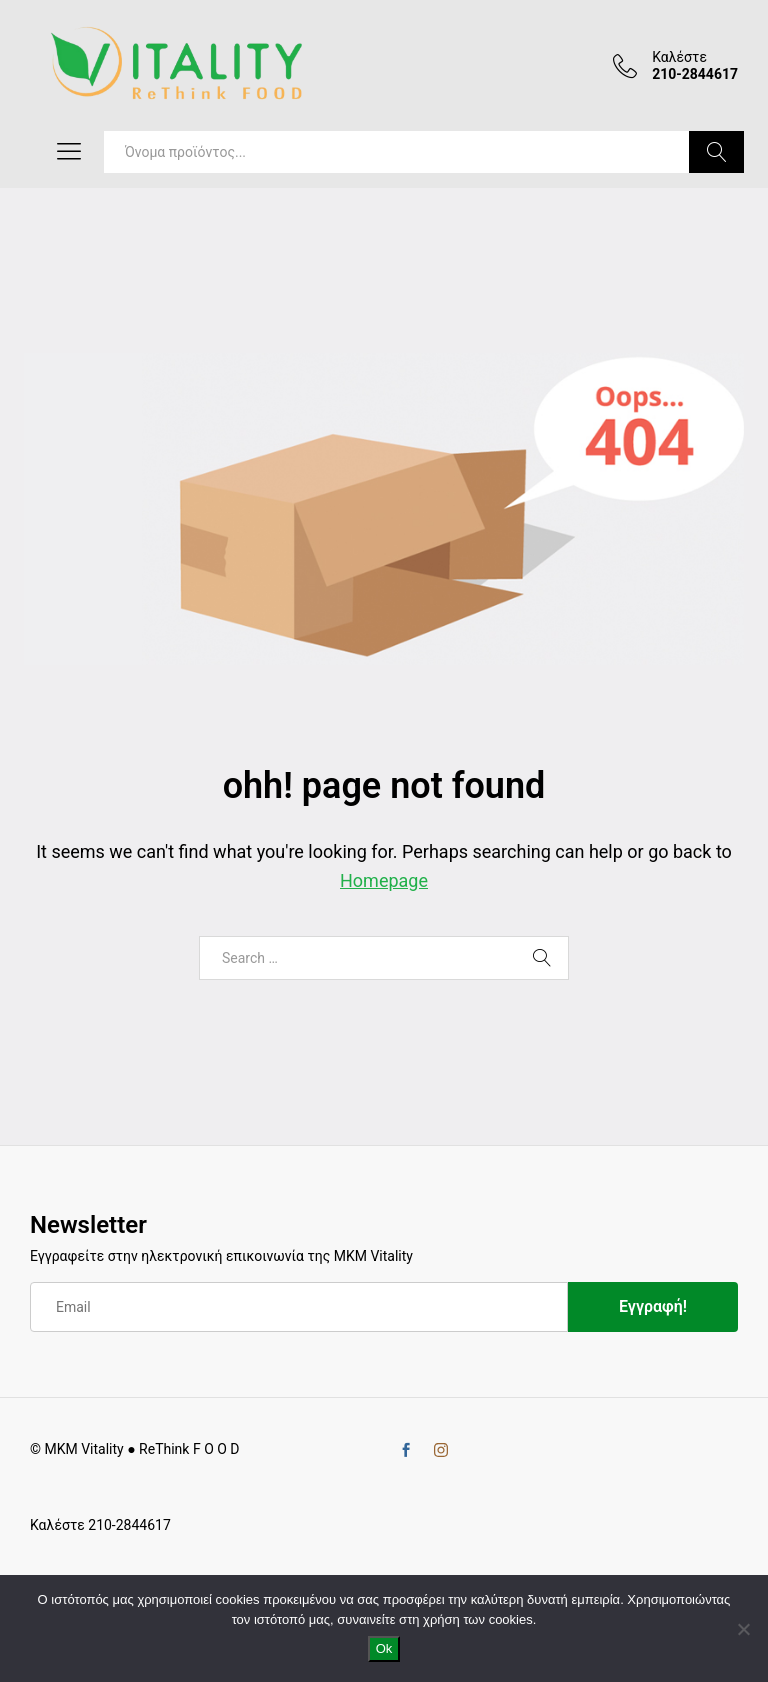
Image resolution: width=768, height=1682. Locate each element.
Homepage (384, 880)
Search (716, 152)
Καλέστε (679, 57)
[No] (743, 1629)
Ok (384, 1648)
